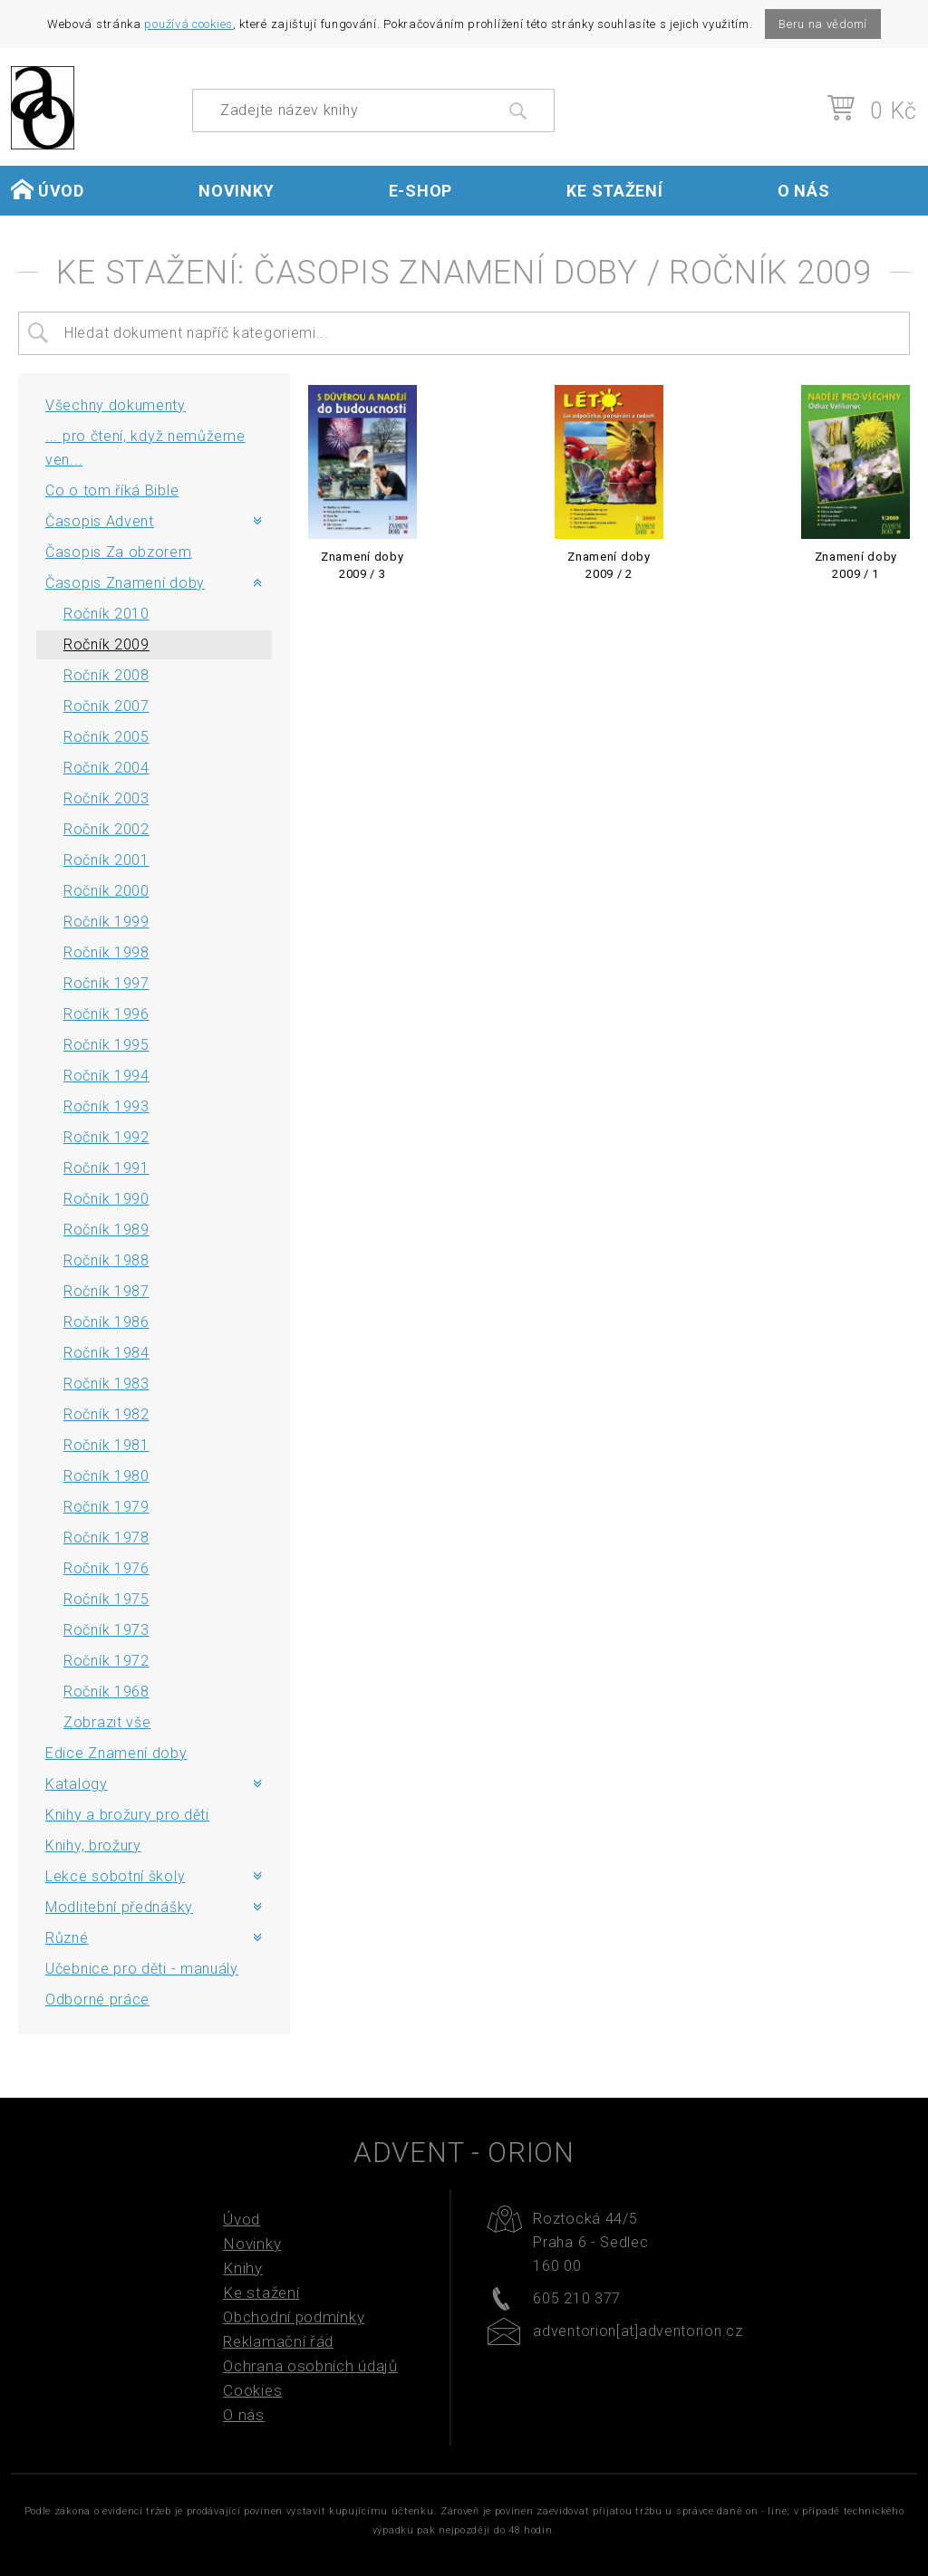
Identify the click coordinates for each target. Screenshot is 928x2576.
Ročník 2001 (106, 860)
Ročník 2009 (106, 644)
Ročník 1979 (106, 1506)
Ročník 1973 (106, 1630)
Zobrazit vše (106, 1722)
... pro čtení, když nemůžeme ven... (145, 448)
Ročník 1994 (106, 1075)
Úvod (47, 189)
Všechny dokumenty (115, 405)
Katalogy (76, 1784)
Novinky (236, 190)
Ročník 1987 (106, 1291)
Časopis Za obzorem (118, 552)
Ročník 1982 (106, 1414)
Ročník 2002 (106, 829)
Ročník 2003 (106, 798)
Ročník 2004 (106, 767)
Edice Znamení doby (116, 1753)
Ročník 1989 (106, 1229)
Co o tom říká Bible (112, 490)
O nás (804, 190)
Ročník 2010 (106, 613)
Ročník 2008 (106, 675)
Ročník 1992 (106, 1137)
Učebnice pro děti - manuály (141, 1968)
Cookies (252, 2390)
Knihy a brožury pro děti (127, 1814)
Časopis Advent (99, 521)
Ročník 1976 (106, 1568)
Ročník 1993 (106, 1106)
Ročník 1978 (106, 1537)
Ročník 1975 (106, 1599)
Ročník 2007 (106, 706)
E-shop (420, 190)
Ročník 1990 (106, 1198)
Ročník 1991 (106, 1168)
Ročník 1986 (106, 1322)
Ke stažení (614, 190)
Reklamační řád (278, 2341)
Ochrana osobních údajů (310, 2366)
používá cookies (188, 24)
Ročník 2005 (106, 736)
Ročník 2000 (106, 890)
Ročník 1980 (106, 1476)
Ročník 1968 (106, 1691)
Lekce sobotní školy (115, 1876)
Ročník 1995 (106, 1044)
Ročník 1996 (106, 1014)
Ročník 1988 (106, 1260)
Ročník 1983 (106, 1383)
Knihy (243, 2268)
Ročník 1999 (106, 921)
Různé (67, 1937)
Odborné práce (97, 1999)
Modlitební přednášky (119, 1907)
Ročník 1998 (106, 952)
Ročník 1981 (106, 1445)
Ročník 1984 (106, 1352)
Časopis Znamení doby (125, 582)
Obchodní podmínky (293, 2317)
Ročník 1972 (106, 1660)
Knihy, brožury (93, 1845)
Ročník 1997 (106, 983)
